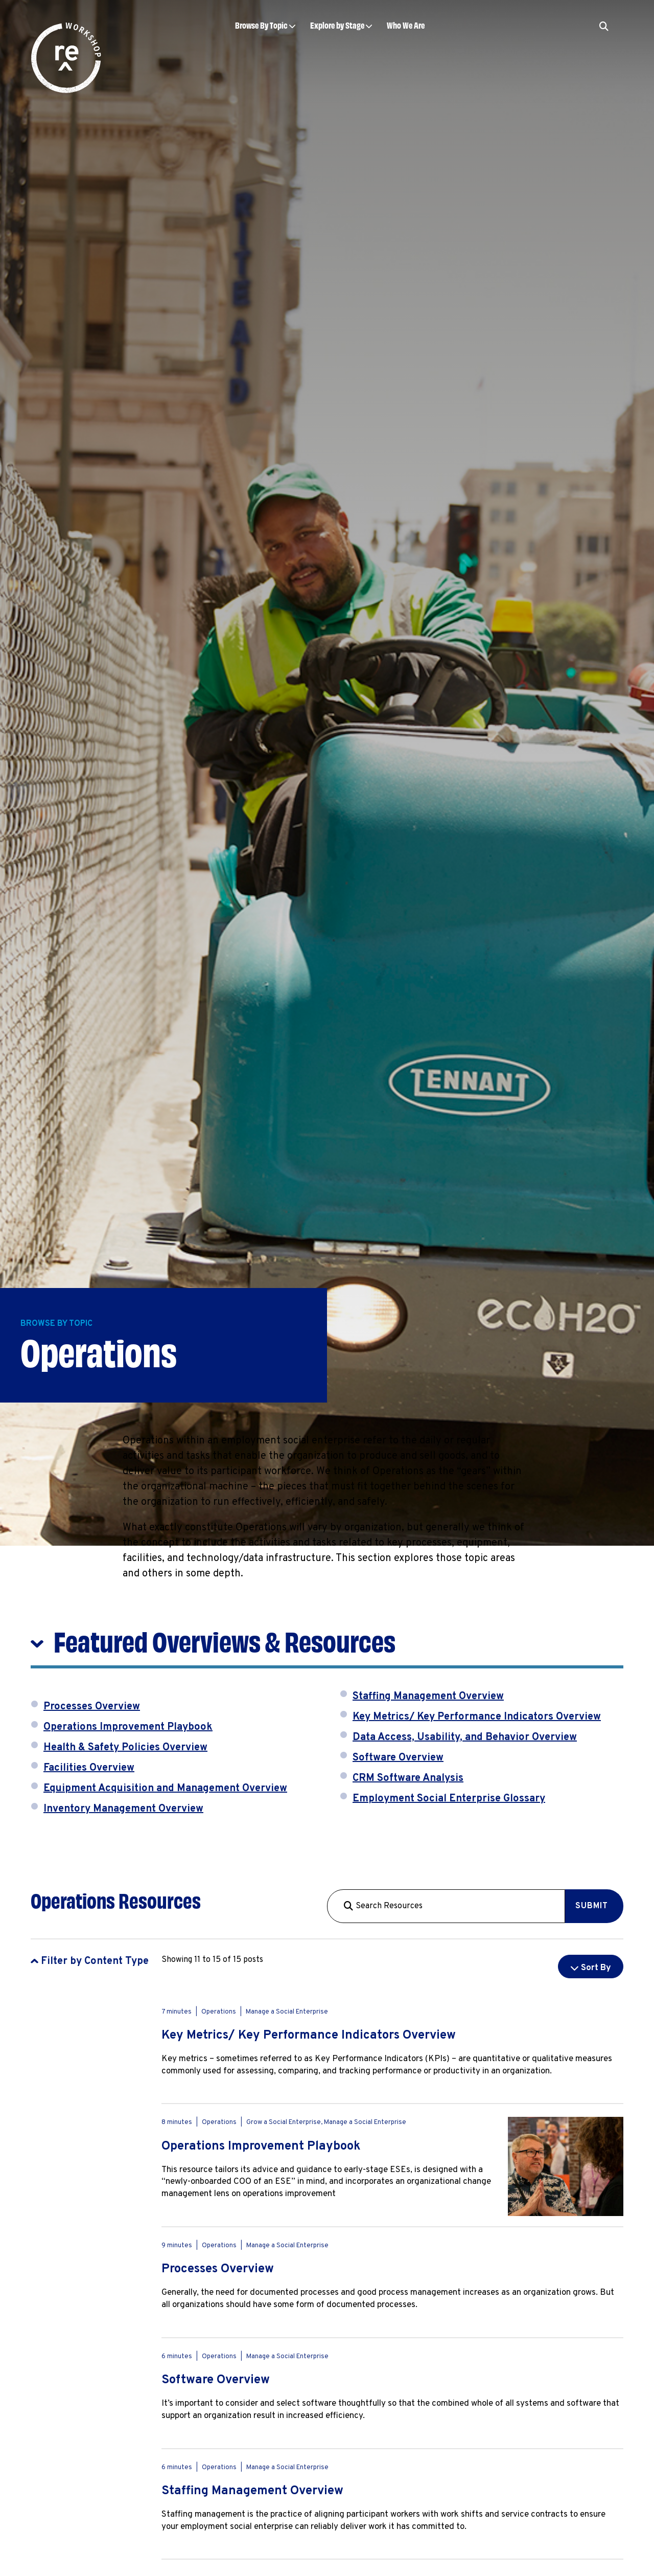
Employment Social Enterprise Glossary (449, 1798)
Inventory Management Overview (123, 1809)
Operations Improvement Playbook (128, 1727)
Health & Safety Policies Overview (125, 1747)
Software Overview (398, 1758)
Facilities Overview (88, 1768)
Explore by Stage (337, 24)
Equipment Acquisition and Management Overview (165, 1788)
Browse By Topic (261, 24)
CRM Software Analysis (408, 1778)
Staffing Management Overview (428, 1696)
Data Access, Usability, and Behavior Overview (465, 1737)
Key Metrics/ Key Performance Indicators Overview (477, 1717)
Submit (591, 1906)
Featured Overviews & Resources (224, 1640)
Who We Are (406, 24)
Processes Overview (91, 1706)
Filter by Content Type (95, 1961)
